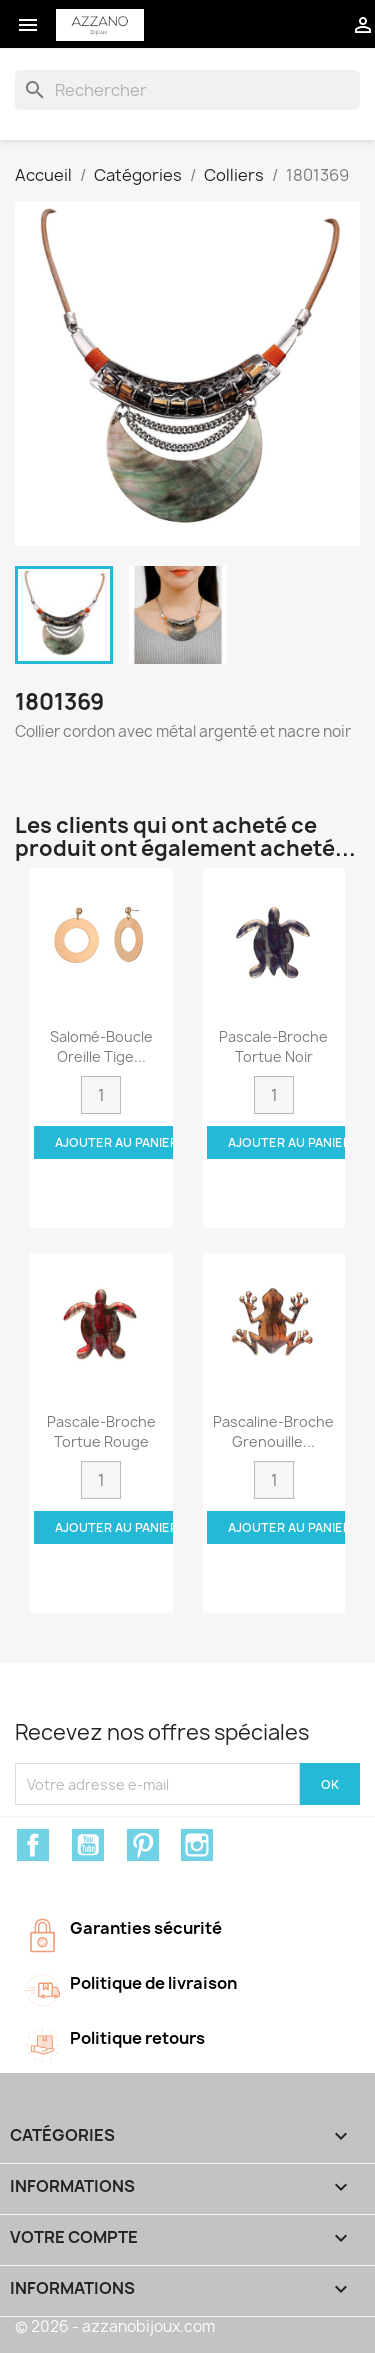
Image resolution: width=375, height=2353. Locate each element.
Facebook (33, 1845)
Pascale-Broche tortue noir (273, 1046)
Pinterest (143, 1845)
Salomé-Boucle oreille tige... (101, 1046)
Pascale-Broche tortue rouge (101, 1431)
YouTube (88, 1845)
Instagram (197, 1845)
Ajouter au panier (116, 1142)
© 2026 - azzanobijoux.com (115, 2326)
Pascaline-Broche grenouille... (273, 1431)
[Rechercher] (187, 90)
